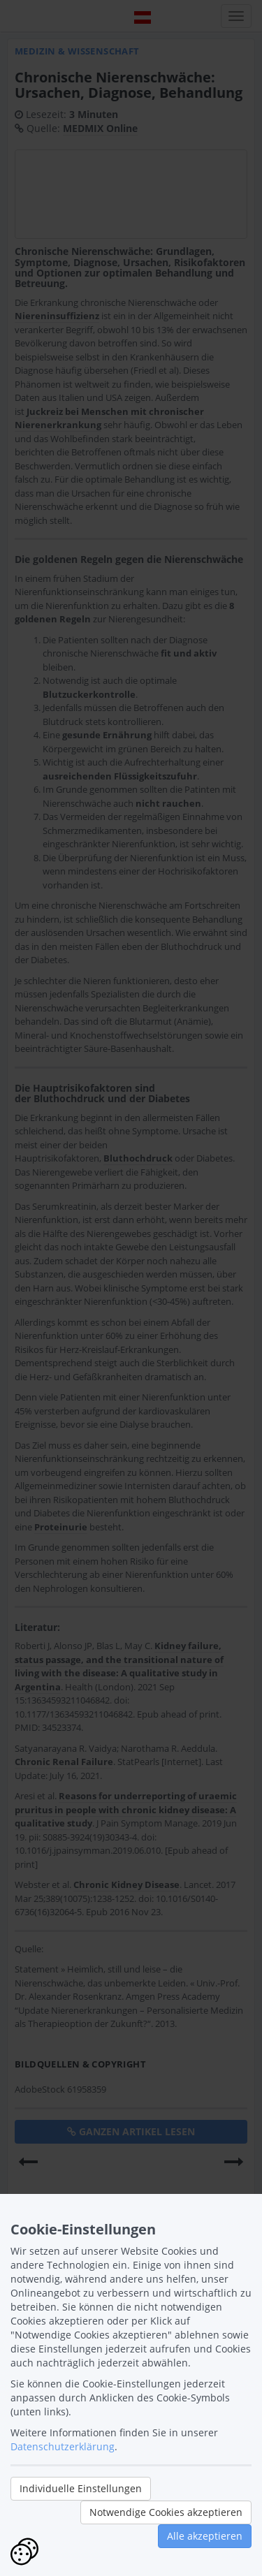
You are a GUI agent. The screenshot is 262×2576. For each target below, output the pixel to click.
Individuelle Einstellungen (81, 2488)
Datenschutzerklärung (62, 2446)
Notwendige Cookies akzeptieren (165, 2512)
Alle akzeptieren (204, 2535)
